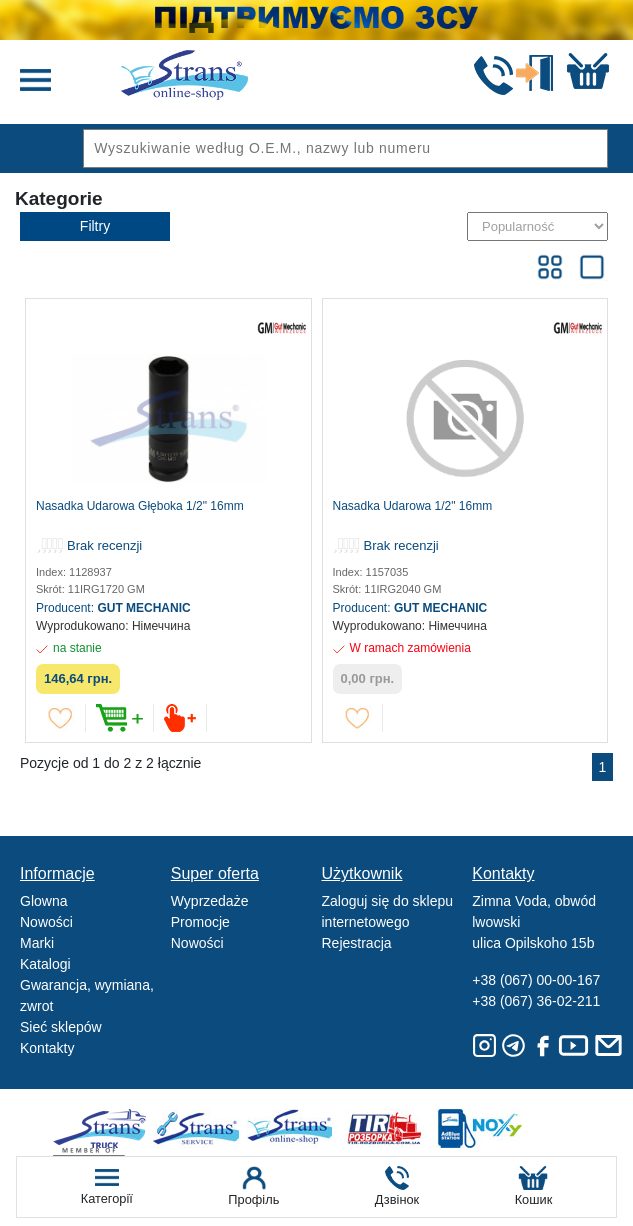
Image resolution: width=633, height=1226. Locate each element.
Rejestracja (357, 943)
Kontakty (47, 1048)
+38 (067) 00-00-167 (536, 980)
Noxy (478, 1128)
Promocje (200, 922)
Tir (385, 1128)
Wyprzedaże (210, 901)
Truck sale (106, 1128)
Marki (37, 943)
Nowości (46, 922)
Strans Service (199, 1128)
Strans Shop (292, 1128)
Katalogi (45, 964)
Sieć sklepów (61, 1027)
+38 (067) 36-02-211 (536, 1001)
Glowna (43, 901)
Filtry (95, 226)
